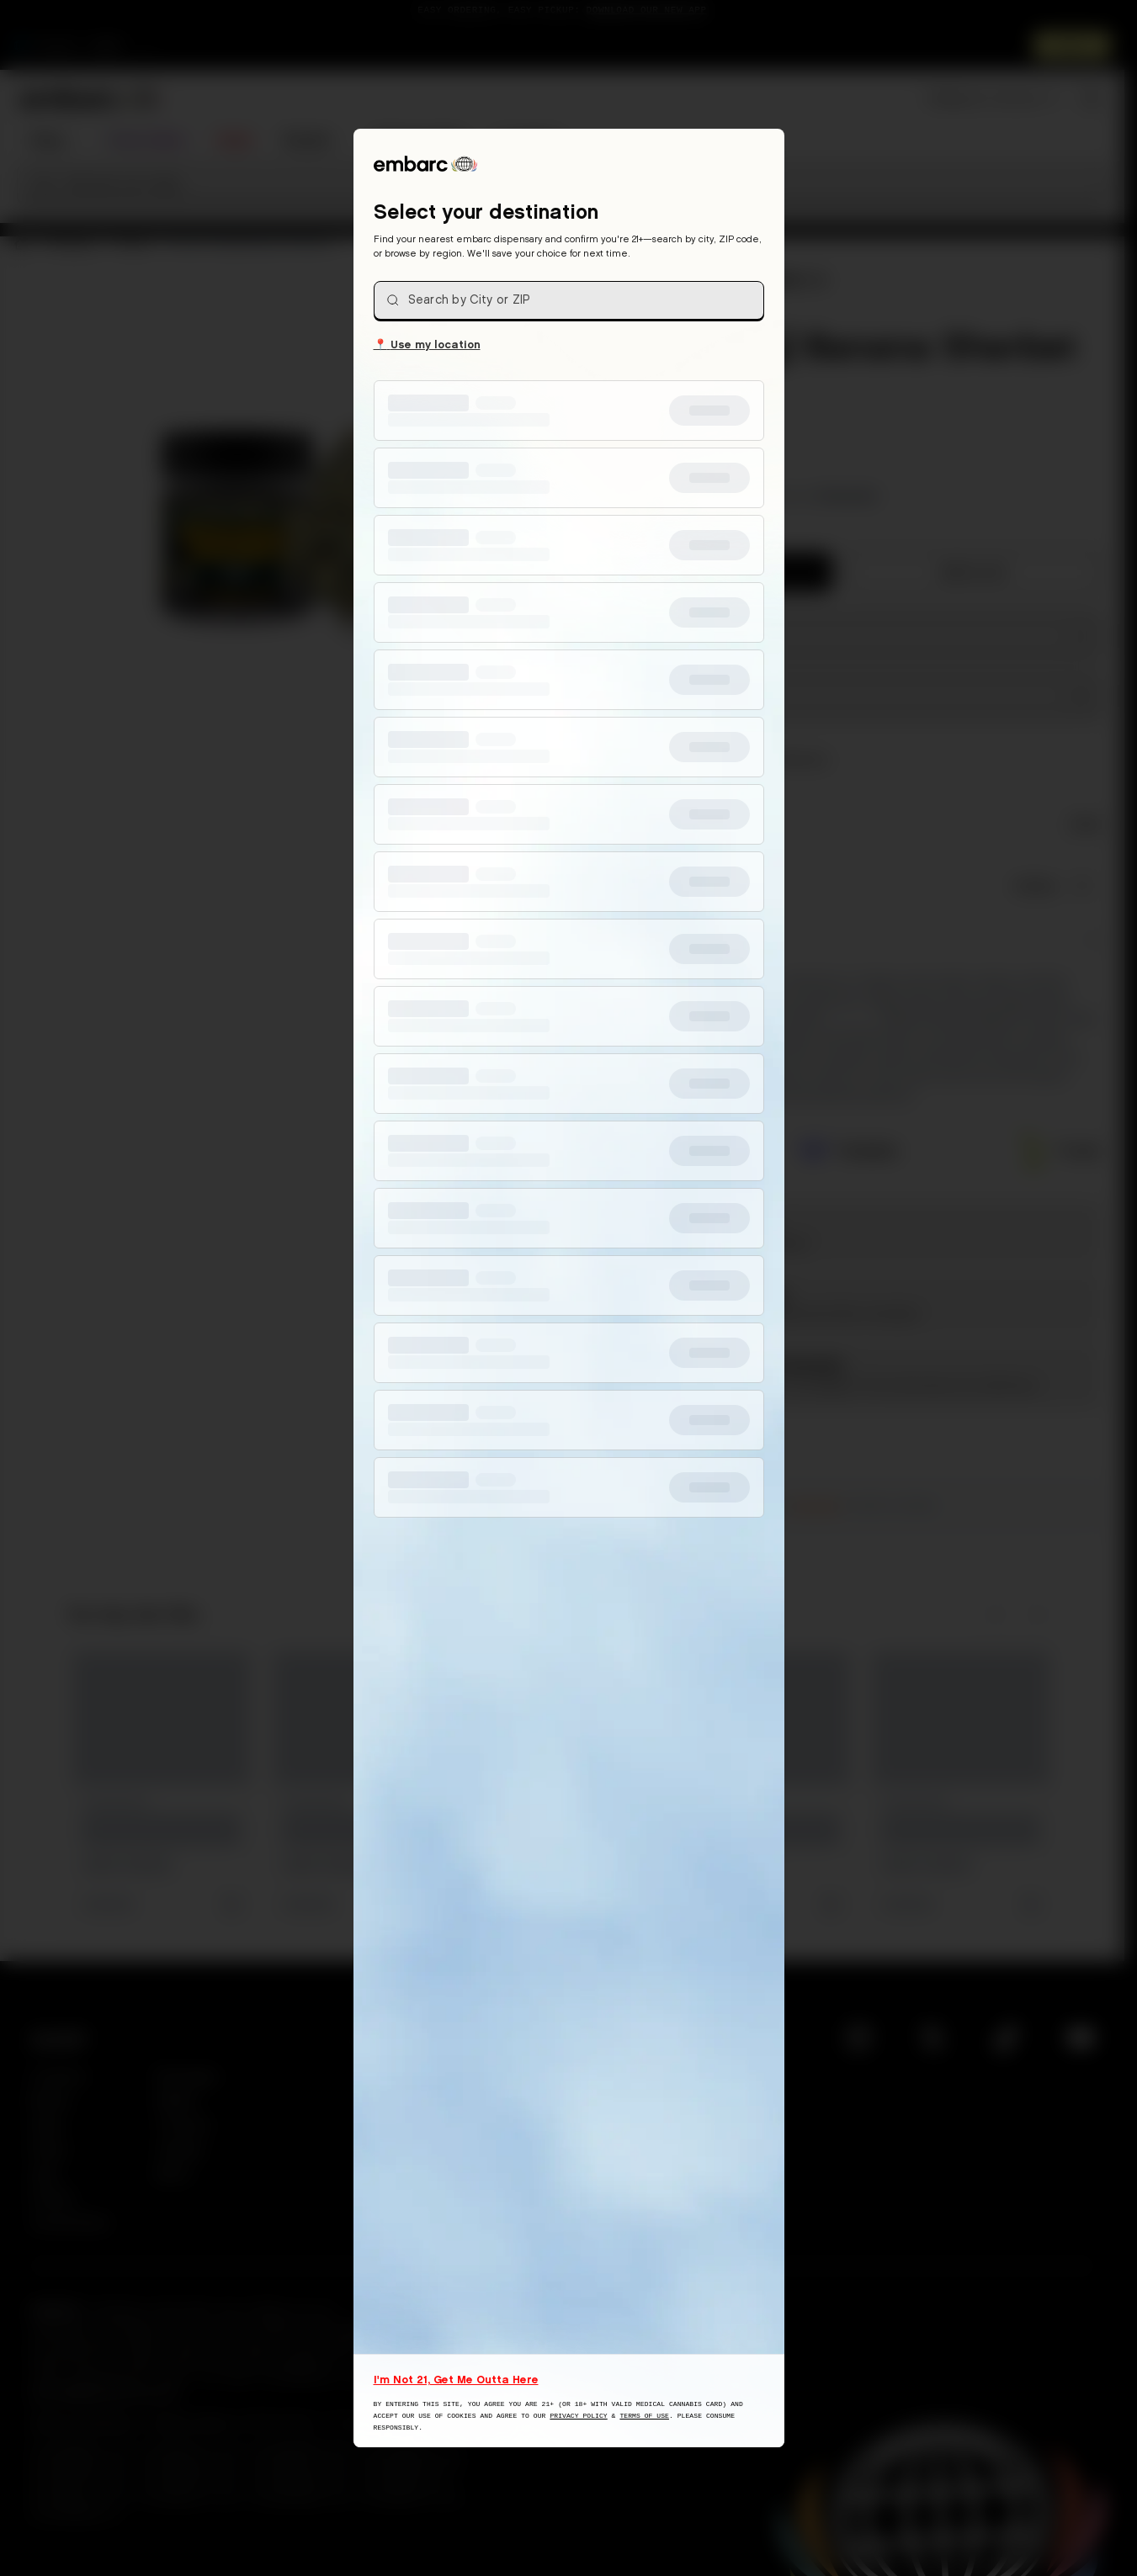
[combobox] (569, 300)
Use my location (427, 343)
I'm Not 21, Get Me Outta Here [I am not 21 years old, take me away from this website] (456, 2379)
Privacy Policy (578, 2416)
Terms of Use (644, 2416)
